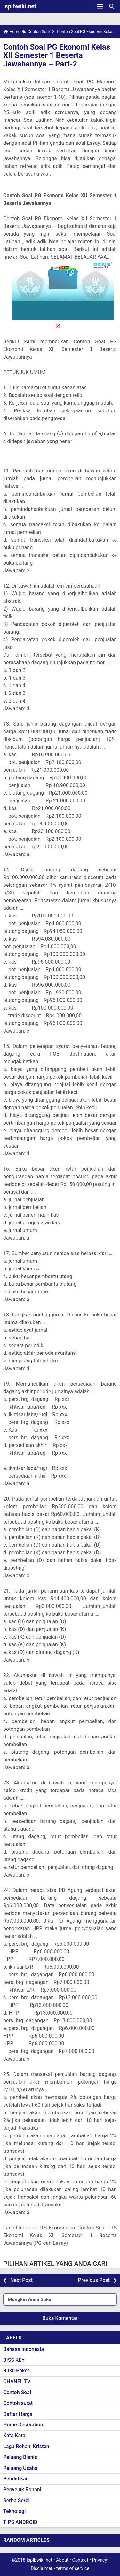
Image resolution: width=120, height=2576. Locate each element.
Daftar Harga (17, 2414)
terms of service (72, 2568)
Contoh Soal (17, 2392)
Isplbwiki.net (19, 6)
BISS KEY (14, 2360)
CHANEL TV (16, 2381)
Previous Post (94, 2280)
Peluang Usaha (20, 2468)
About (62, 2560)
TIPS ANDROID (20, 2522)
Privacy (99, 2560)
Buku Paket (16, 2371)
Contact (80, 2560)
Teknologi (14, 2511)
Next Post (21, 2280)
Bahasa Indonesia (23, 2349)
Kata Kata (14, 2435)
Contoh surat (18, 2403)
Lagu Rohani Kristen (26, 2446)
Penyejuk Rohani (22, 2489)
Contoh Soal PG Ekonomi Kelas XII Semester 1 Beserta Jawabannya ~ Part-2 (56, 55)
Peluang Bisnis (20, 2457)
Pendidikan (16, 2479)
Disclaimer (41, 2568)
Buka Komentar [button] (60, 2318)
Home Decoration (23, 2425)
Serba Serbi (16, 2500)
